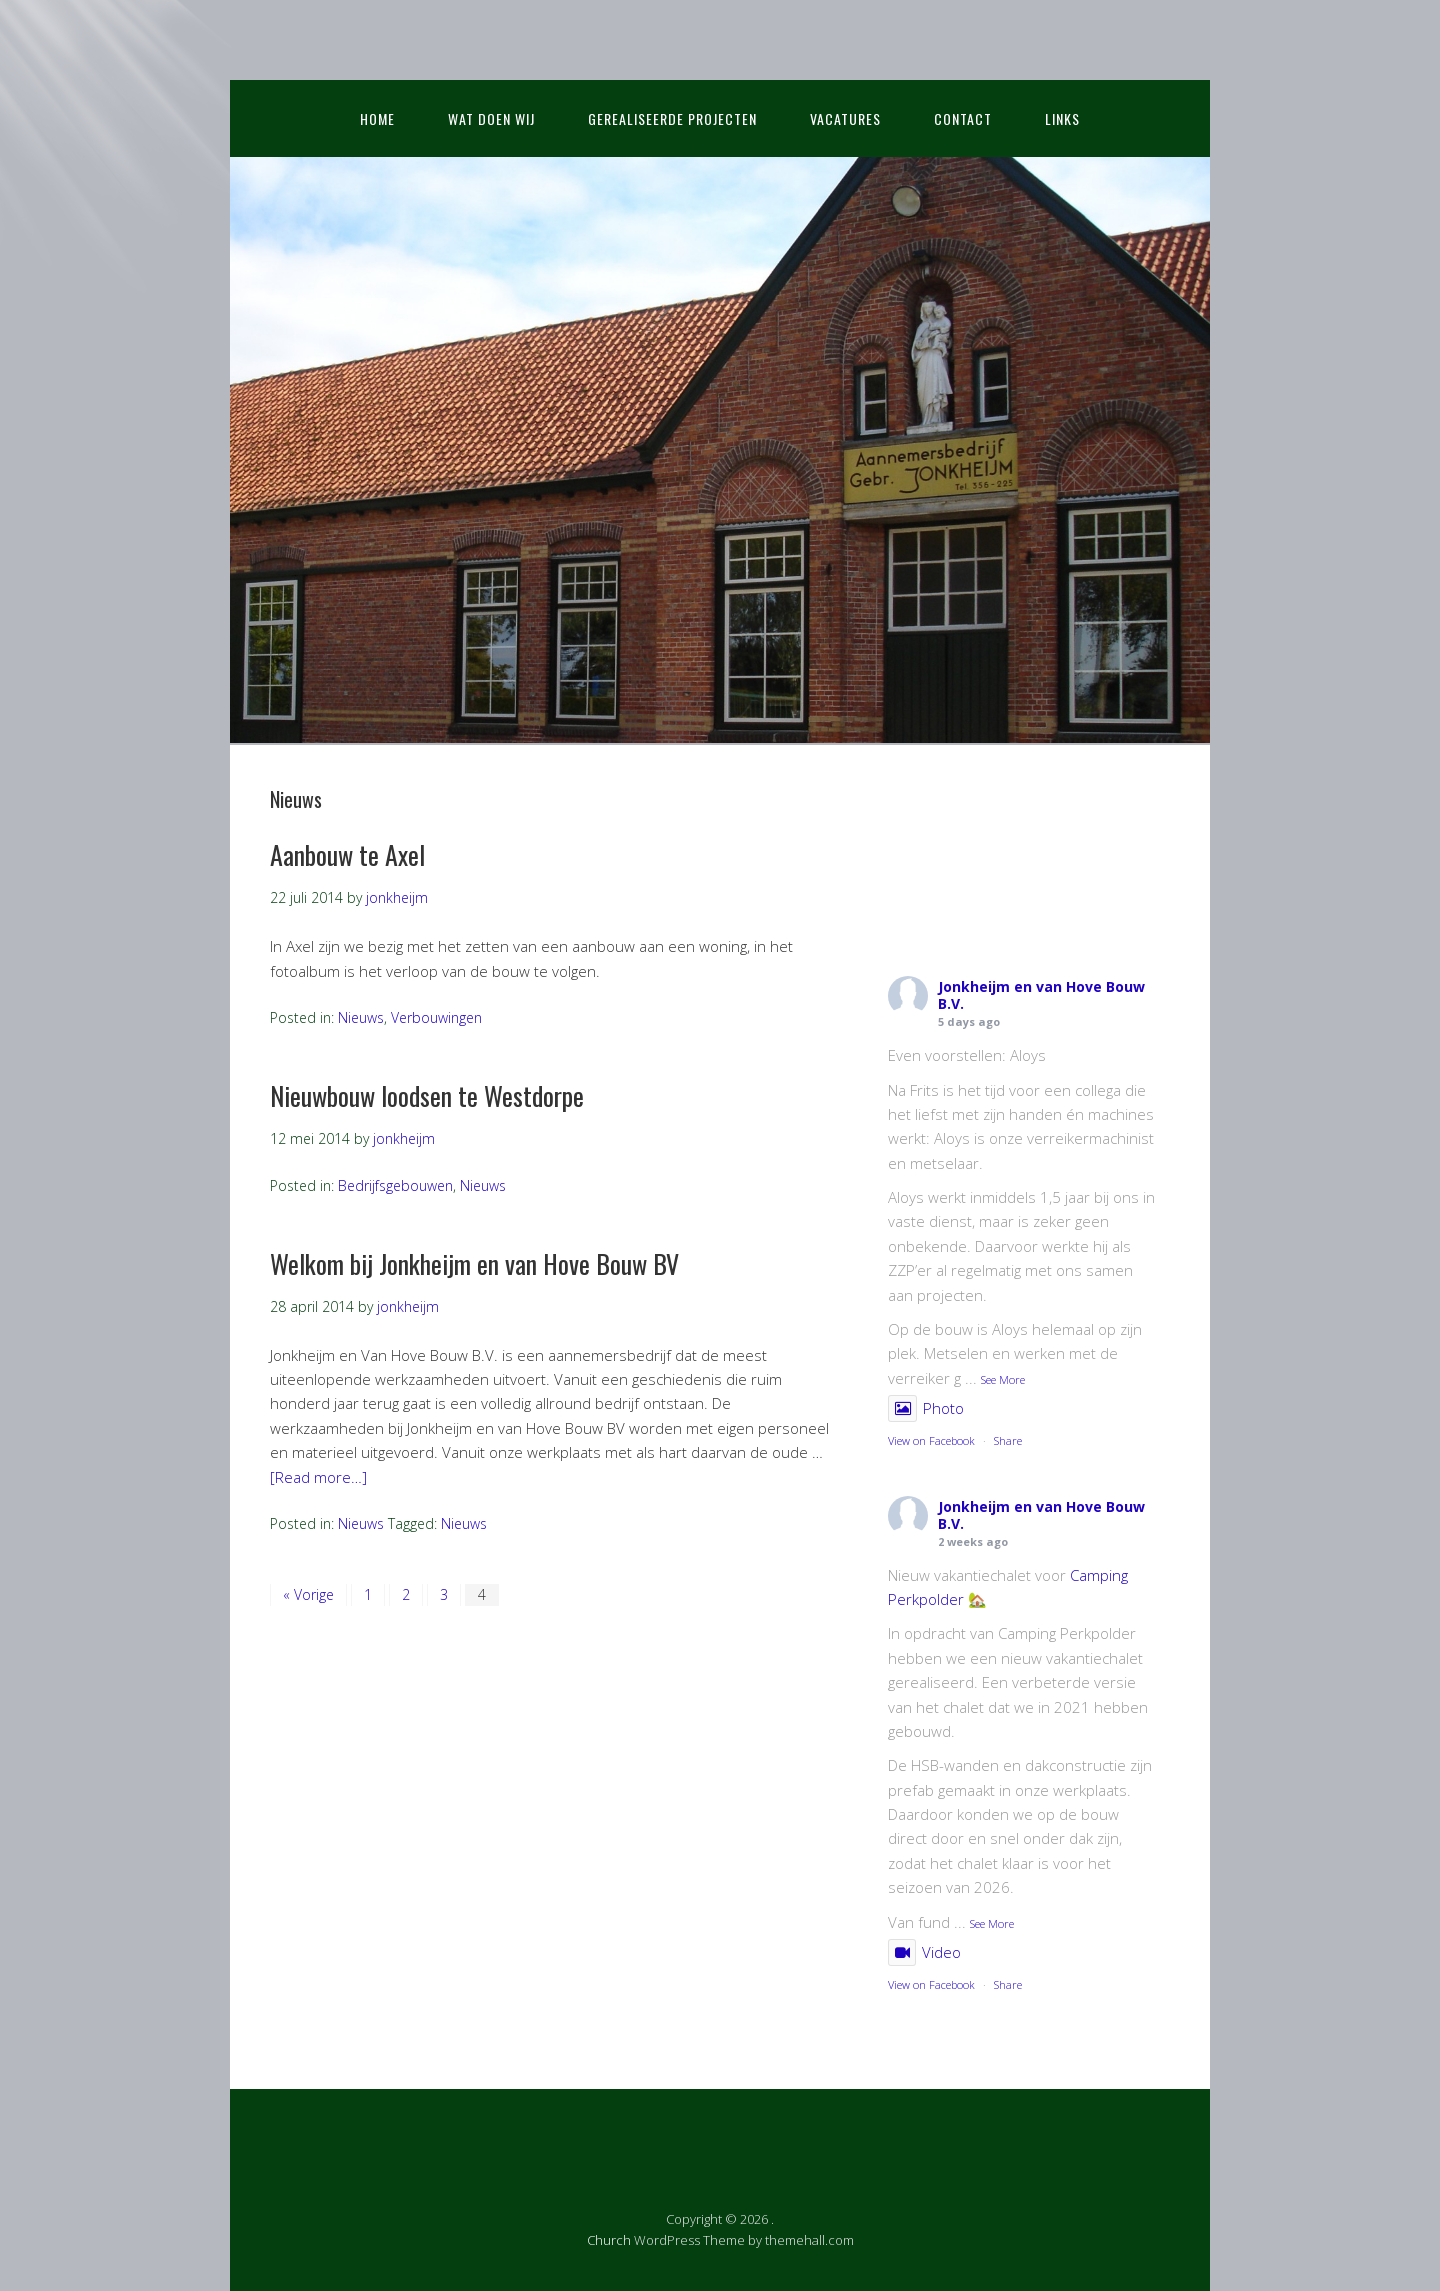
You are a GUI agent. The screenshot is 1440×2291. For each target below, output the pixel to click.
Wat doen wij (491, 118)
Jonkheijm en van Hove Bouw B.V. (1041, 995)
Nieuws (361, 1017)
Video (924, 1952)
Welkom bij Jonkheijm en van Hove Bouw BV (474, 1263)
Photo (926, 1408)
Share (1008, 1440)
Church (609, 2240)
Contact (963, 118)
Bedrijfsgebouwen (395, 1185)
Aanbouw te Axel (347, 854)
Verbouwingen (436, 1017)
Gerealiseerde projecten (672, 118)
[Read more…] (318, 1477)
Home (377, 118)
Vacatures (845, 118)
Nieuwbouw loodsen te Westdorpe (427, 1095)
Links (1062, 118)
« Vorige (308, 1594)
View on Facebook (931, 1440)
